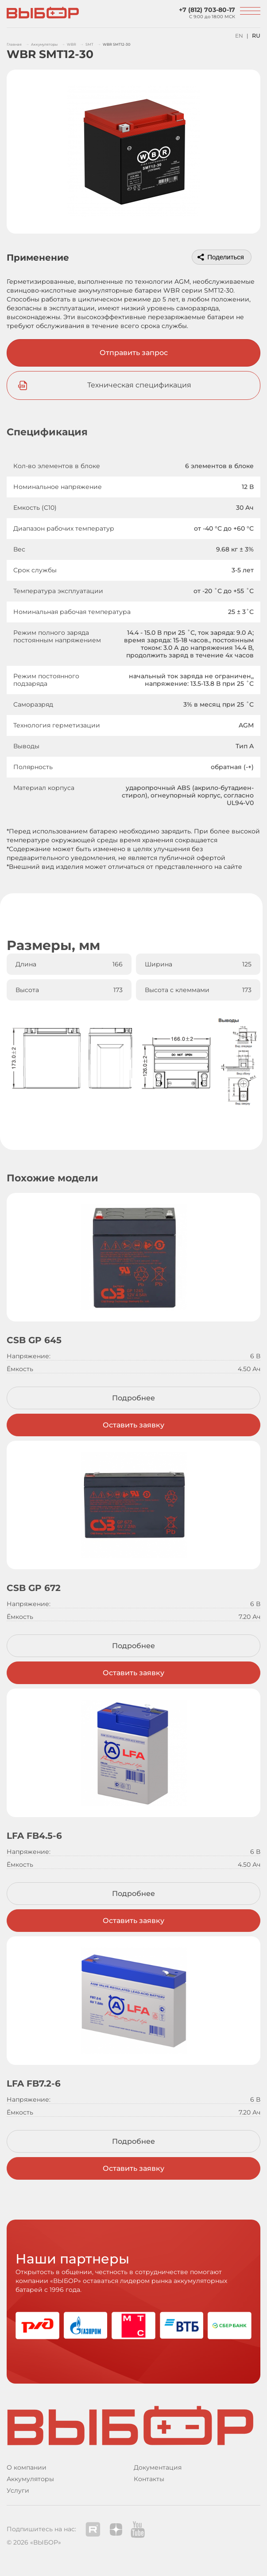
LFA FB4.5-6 (34, 1835)
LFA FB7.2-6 (34, 2083)
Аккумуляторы (30, 2479)
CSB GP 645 (34, 1340)
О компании (26, 2467)
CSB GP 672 (34, 1588)
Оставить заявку (133, 1425)
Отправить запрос (134, 352)
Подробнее (133, 1398)
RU (256, 35)
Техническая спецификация (139, 385)
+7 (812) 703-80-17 (207, 10)
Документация (158, 2467)
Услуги (18, 2490)
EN (239, 35)
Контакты (149, 2479)
